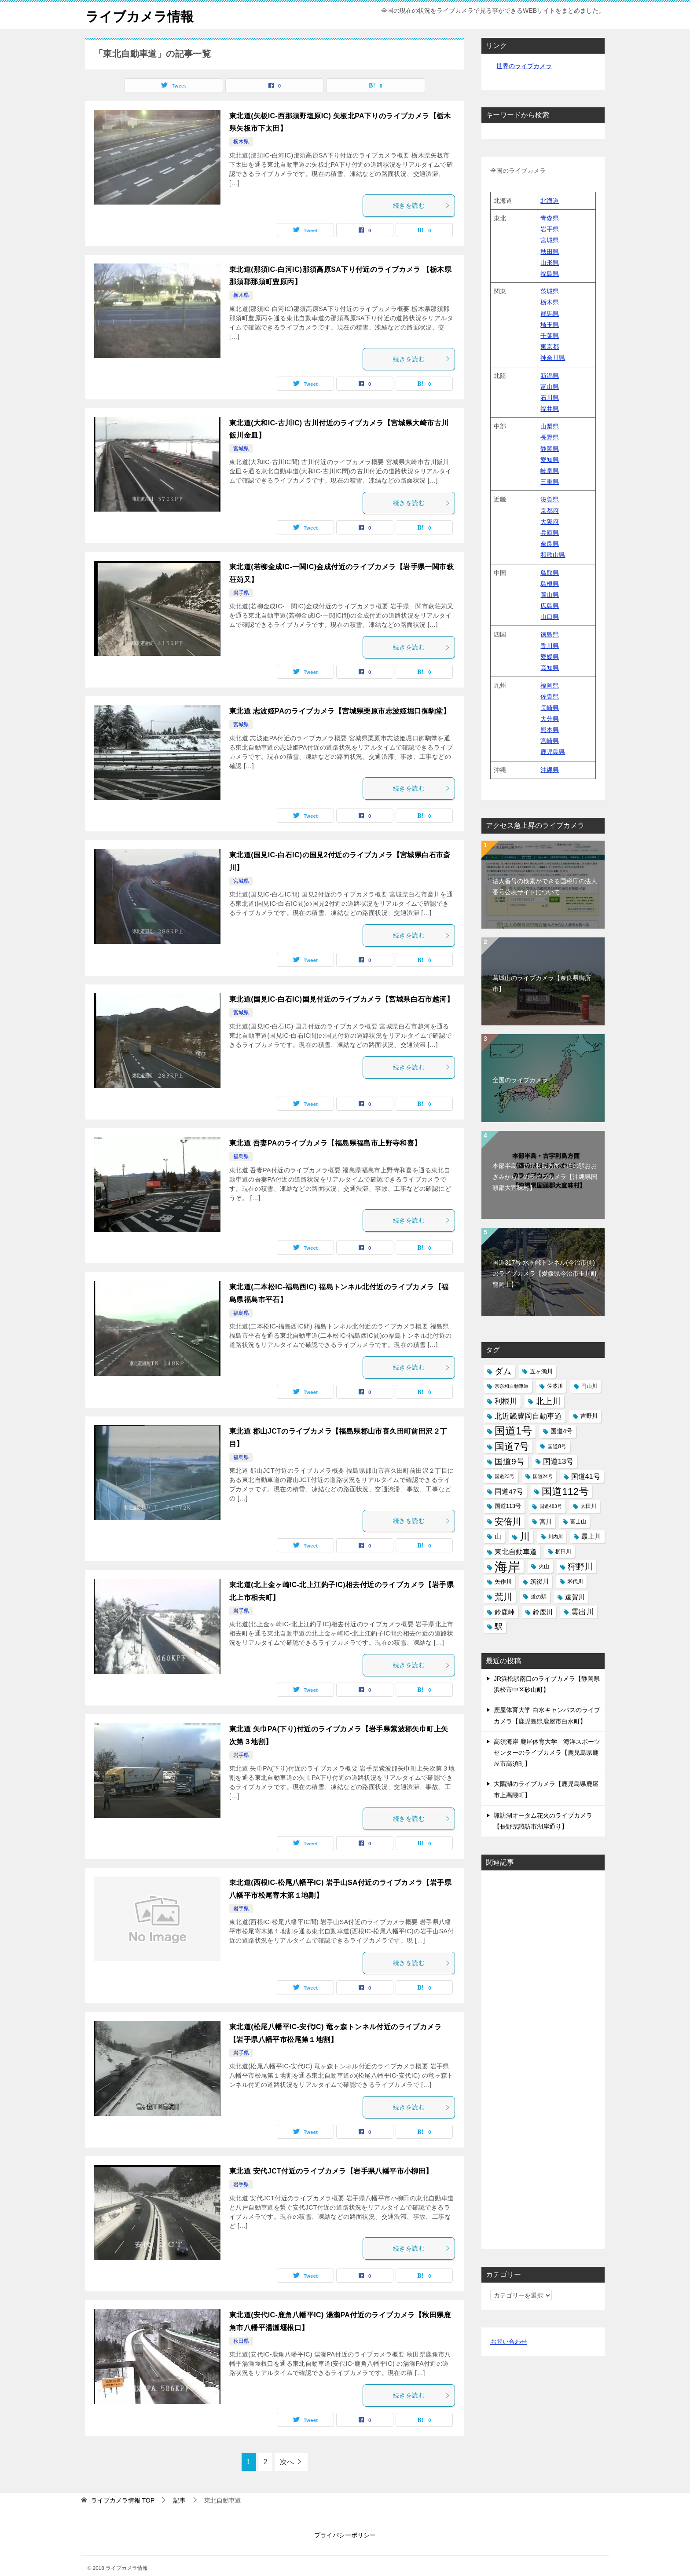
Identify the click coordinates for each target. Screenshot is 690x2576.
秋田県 (241, 2341)
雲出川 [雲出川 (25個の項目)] (582, 1611)
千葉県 (549, 335)
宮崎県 (549, 740)
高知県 (549, 667)
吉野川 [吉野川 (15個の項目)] (589, 1416)
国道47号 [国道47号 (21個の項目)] (509, 1491)
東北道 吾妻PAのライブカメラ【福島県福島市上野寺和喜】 (325, 1143)
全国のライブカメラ (520, 1079)
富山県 (549, 386)
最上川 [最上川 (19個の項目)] (591, 1536)
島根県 (549, 583)
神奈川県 (552, 357)
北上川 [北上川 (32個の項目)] (548, 1401)
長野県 (549, 437)
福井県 (549, 408)
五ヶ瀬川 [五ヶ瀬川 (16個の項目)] (541, 1371)
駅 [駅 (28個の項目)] (499, 1626)
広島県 (549, 605)
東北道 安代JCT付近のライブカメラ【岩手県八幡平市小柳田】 (331, 2171)
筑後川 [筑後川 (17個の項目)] (539, 1581)
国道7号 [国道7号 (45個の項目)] (512, 1446)
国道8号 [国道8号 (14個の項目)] (556, 1446)
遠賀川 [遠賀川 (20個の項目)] (575, 1596)
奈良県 (549, 543)
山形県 (549, 262)
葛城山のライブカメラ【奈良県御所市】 (541, 983)
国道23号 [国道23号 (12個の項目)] (504, 1476)
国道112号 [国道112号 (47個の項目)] (565, 1491)
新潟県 (549, 375)
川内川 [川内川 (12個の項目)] (555, 1536)
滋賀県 (549, 499)
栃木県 (241, 142)
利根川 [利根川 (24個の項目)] (506, 1401)
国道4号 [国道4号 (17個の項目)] (562, 1430)
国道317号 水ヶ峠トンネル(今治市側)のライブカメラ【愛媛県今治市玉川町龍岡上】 (544, 1273)
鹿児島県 (552, 751)
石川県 (549, 397)
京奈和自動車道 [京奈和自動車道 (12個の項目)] (512, 1385)
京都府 (549, 510)
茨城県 (549, 291)
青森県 (549, 218)
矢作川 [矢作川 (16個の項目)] (503, 1581)
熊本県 (549, 729)
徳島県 (549, 634)
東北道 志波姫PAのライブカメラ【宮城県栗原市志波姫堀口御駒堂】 (339, 711)
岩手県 (241, 593)
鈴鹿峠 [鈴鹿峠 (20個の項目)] (504, 1611)
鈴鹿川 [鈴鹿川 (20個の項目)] (543, 1611)
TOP (122, 2500)
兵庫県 (549, 532)
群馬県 (549, 313)
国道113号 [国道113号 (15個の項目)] (508, 1506)
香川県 (549, 645)
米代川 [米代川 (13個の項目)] (575, 1581)
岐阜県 (549, 470)
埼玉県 (549, 324)
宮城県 (241, 449)
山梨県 (549, 426)
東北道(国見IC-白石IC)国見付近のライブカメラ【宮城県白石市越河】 (341, 999)
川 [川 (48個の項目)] (525, 1536)
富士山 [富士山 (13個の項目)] (578, 1521)
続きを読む (421, 205)
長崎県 (549, 707)
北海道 (549, 200)
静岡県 (549, 448)
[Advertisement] (543, 2058)
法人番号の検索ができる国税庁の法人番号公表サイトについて (544, 886)
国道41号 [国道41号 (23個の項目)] (585, 1476)
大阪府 (549, 521)
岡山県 (549, 594)
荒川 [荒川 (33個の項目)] (503, 1596)
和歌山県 (552, 554)
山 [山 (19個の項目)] (498, 1536)
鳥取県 (549, 572)
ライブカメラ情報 (139, 15)
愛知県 (549, 459)
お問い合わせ (508, 2341)
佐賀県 (549, 696)
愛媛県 (549, 656)
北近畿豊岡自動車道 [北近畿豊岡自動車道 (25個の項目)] (528, 1416)
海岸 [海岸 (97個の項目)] (507, 1566)
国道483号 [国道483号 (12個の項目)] (551, 1506)
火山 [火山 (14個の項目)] (544, 1566)
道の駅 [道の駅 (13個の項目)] (539, 1596)
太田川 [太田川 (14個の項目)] (588, 1506)
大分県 (549, 718)
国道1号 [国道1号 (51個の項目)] (513, 1431)
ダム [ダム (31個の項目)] (503, 1371)
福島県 (241, 1156)
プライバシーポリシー (345, 2535)
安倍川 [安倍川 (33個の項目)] (508, 1521)
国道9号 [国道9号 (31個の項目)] (510, 1461)
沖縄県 (549, 769)
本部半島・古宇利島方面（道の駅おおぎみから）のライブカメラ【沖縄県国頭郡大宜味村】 (544, 1176)
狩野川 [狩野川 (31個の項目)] (580, 1566)
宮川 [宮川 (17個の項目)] (546, 1521)
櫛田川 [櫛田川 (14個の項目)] (563, 1551)
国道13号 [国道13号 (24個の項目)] (558, 1461)
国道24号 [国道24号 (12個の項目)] (543, 1476)
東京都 (549, 346)
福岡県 (549, 685)
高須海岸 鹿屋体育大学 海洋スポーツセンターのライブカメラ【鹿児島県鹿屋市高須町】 (547, 1752)
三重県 (549, 481)
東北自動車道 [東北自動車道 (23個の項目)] (516, 1551)
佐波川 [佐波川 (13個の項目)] (555, 1385)
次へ (287, 2462)
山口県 (549, 616)
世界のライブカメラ (524, 65)
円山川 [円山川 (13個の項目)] (589, 1385)
